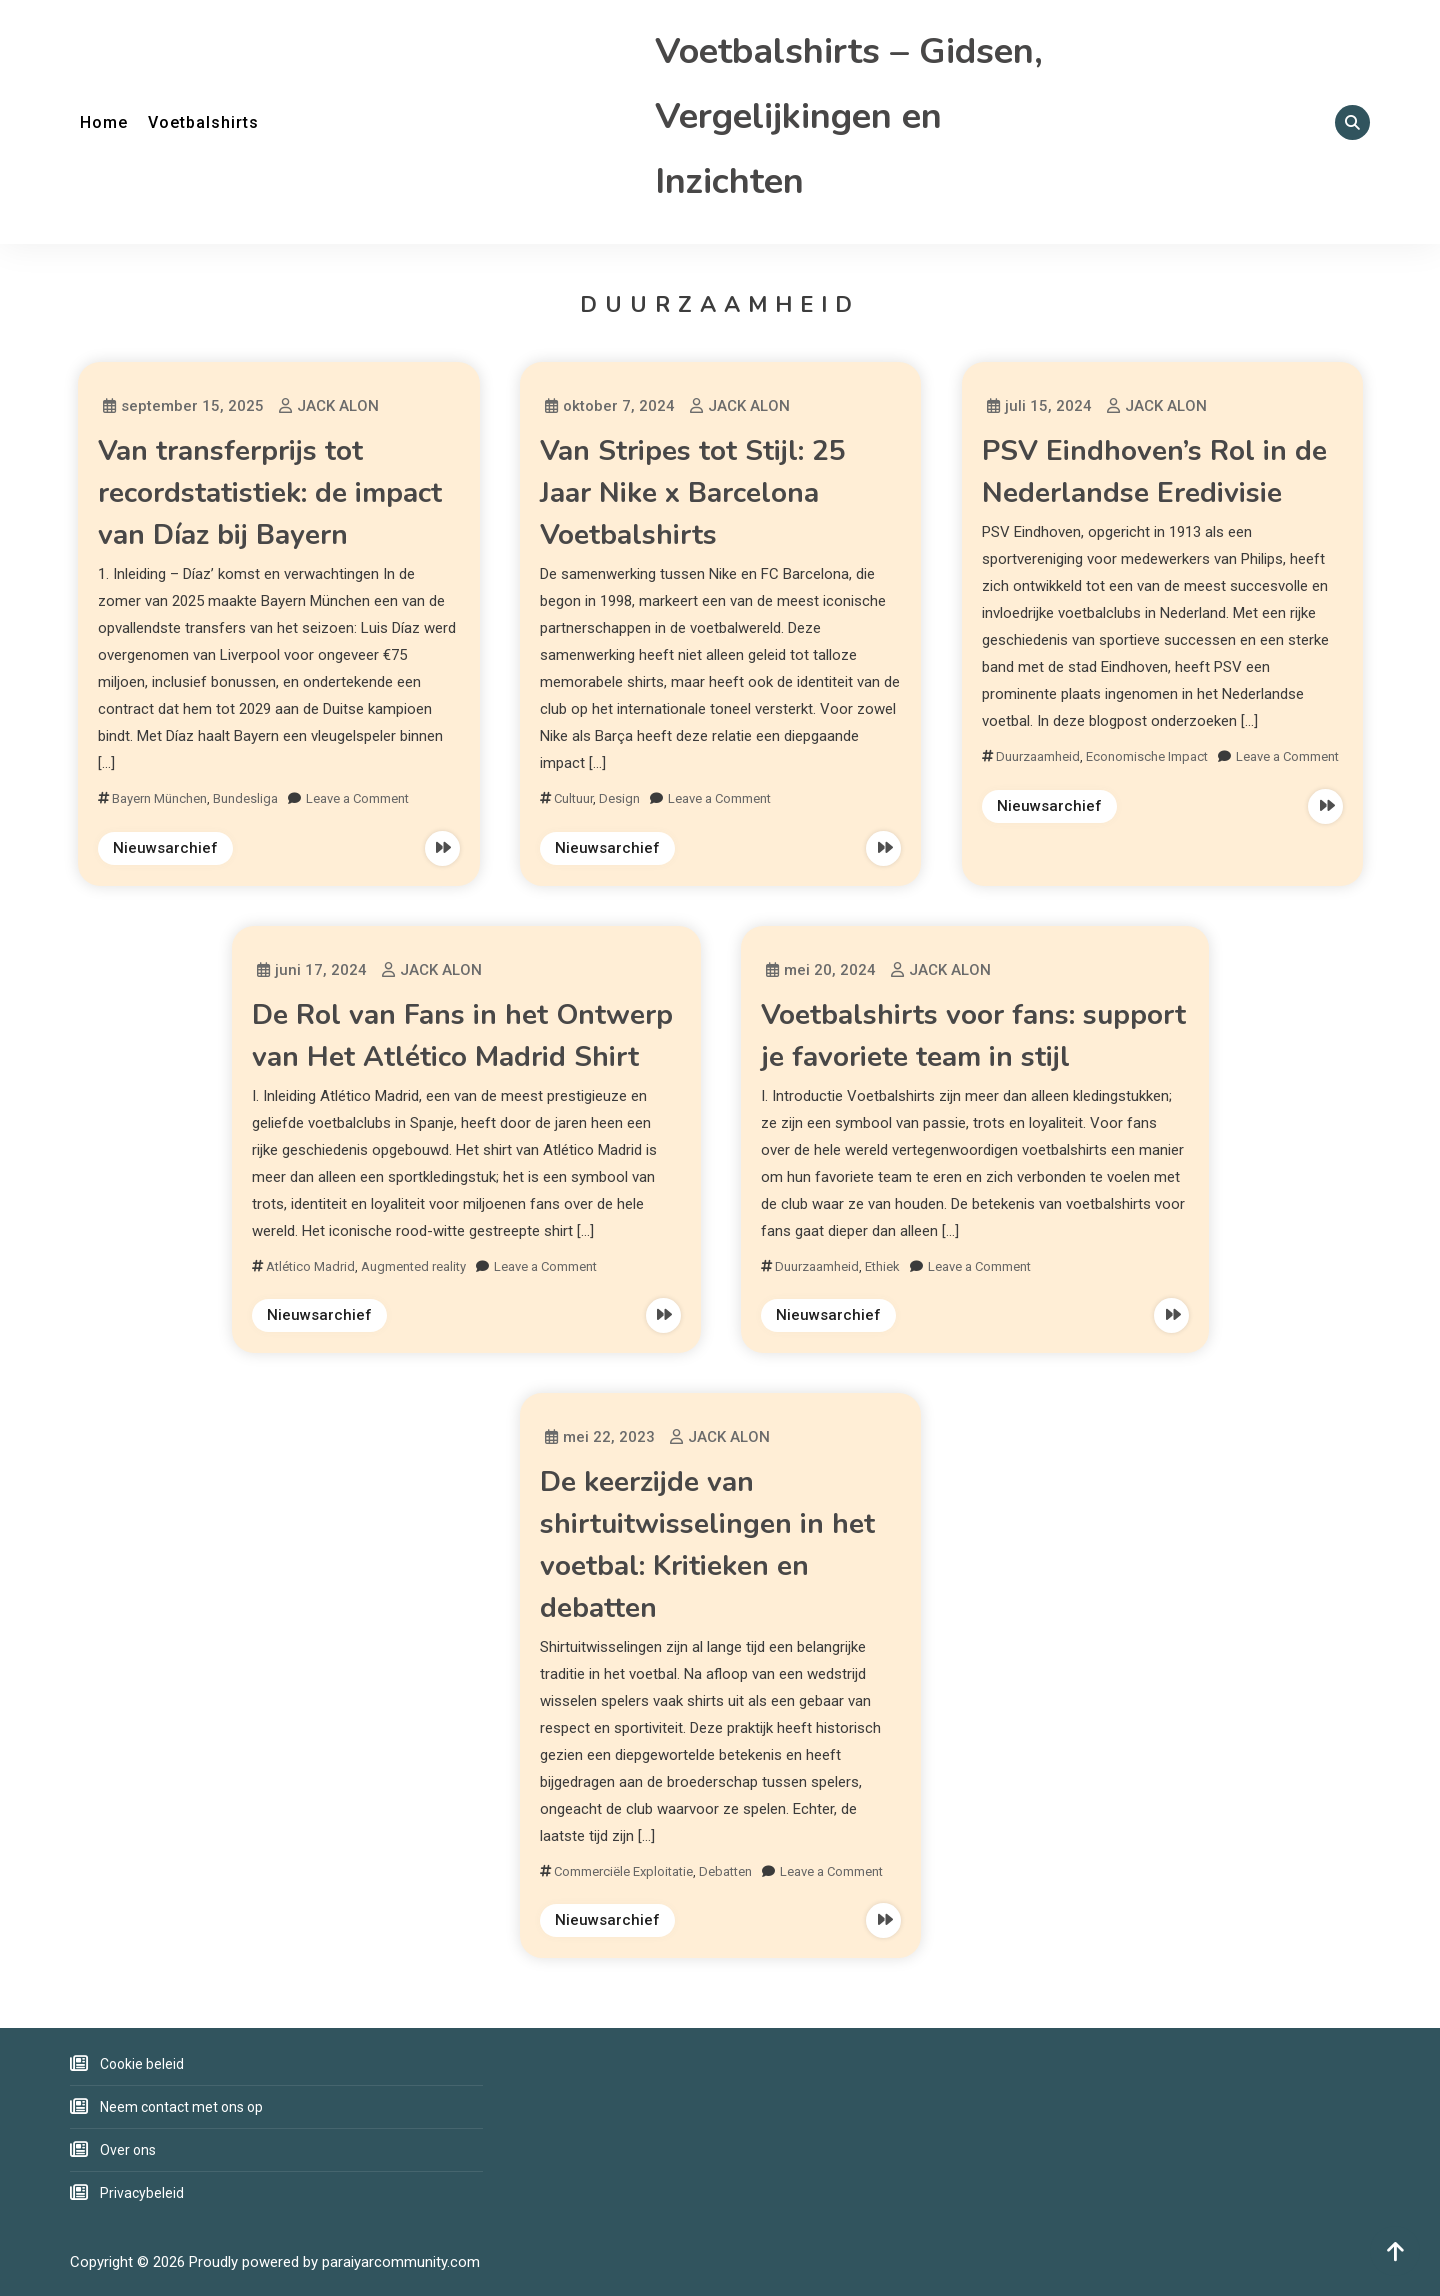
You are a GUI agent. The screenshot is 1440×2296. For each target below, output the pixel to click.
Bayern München (159, 798)
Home (104, 122)
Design (619, 798)
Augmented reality (413, 1266)
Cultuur (573, 798)
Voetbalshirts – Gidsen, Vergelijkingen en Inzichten (849, 116)
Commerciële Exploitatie (623, 1871)
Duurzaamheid (1038, 756)
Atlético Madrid (310, 1266)
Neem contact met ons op (181, 2107)
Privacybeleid (142, 2193)
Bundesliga (245, 798)
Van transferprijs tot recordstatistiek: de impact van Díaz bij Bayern (270, 493)
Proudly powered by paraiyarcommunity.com (334, 2262)
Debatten (725, 1871)
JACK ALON (338, 406)
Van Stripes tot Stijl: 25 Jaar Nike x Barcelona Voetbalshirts (693, 493)
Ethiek (882, 1266)
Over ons (128, 2150)
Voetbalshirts (203, 122)
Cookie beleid (142, 2064)
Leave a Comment (357, 798)
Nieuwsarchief (165, 848)
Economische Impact (1147, 756)
